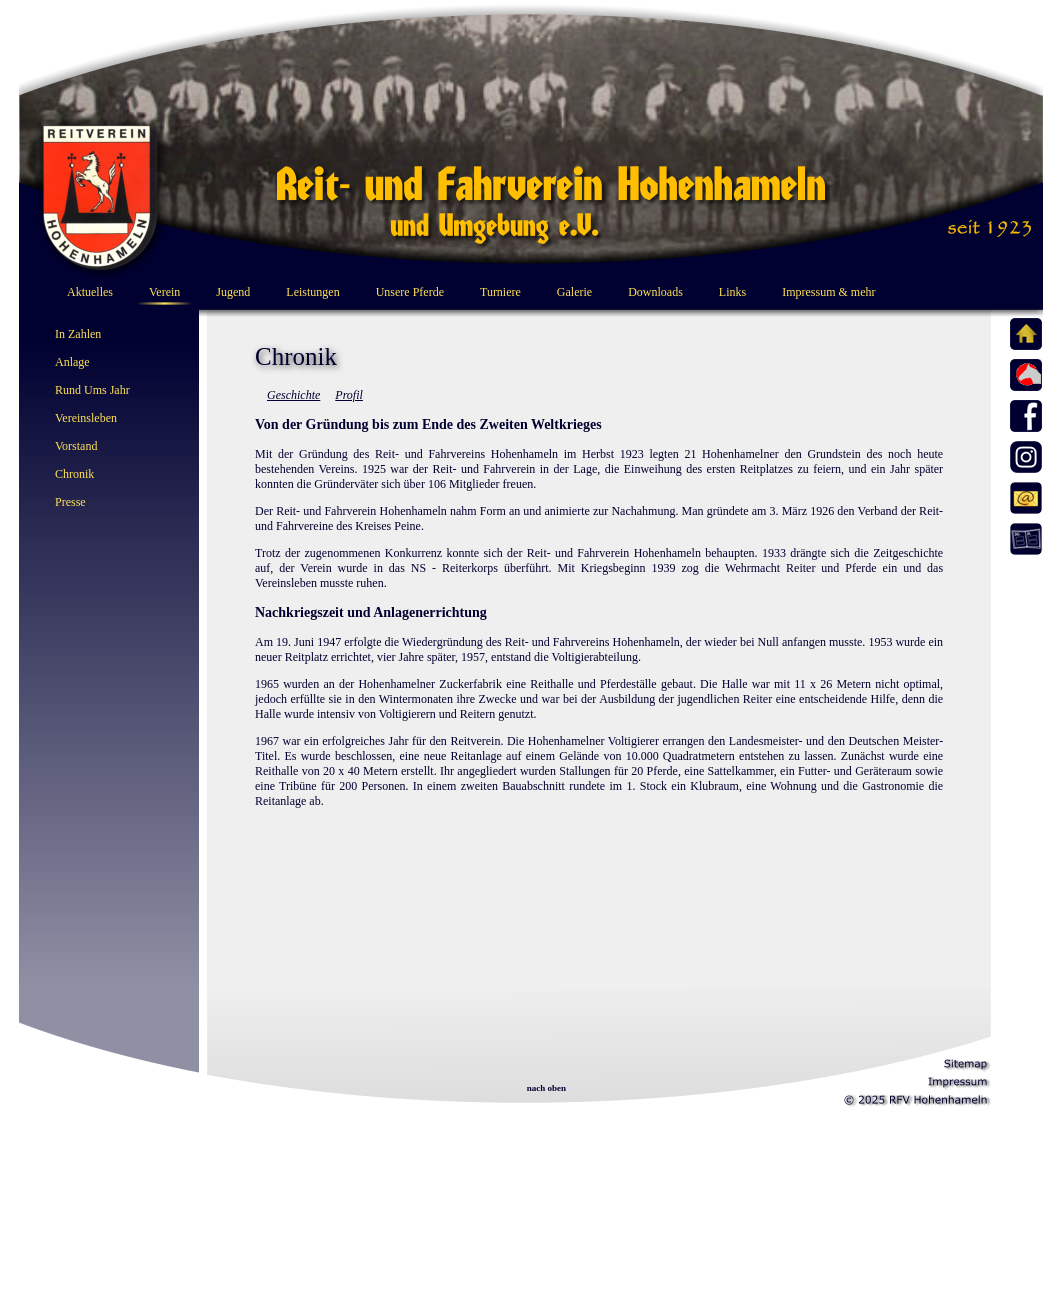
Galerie (574, 292)
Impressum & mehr (828, 292)
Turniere (500, 292)
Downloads (655, 292)
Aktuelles (90, 292)
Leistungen (312, 292)
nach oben (546, 1088)
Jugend (233, 292)
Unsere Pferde (410, 292)
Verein (164, 292)
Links (732, 292)
